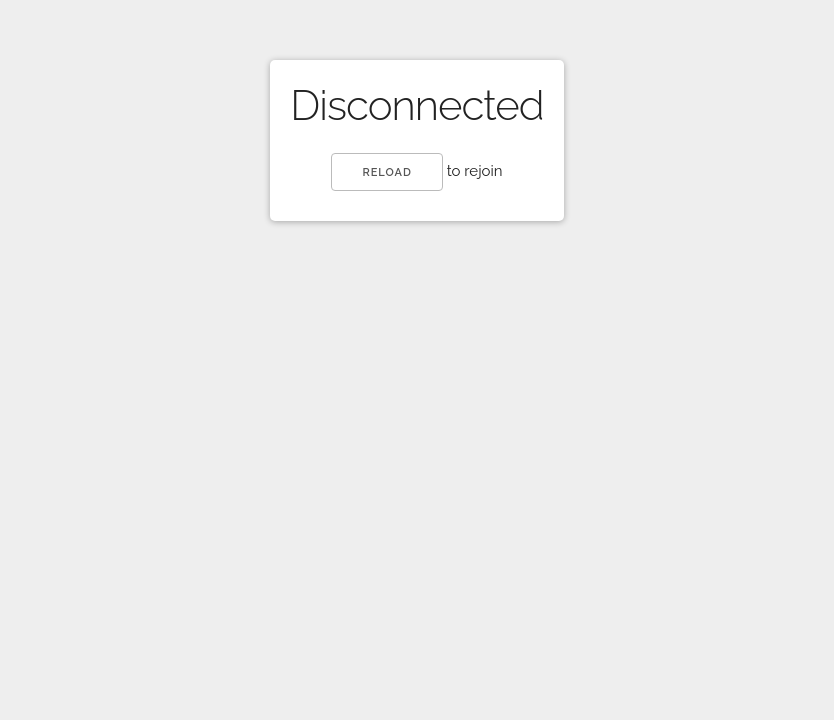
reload (386, 172)
